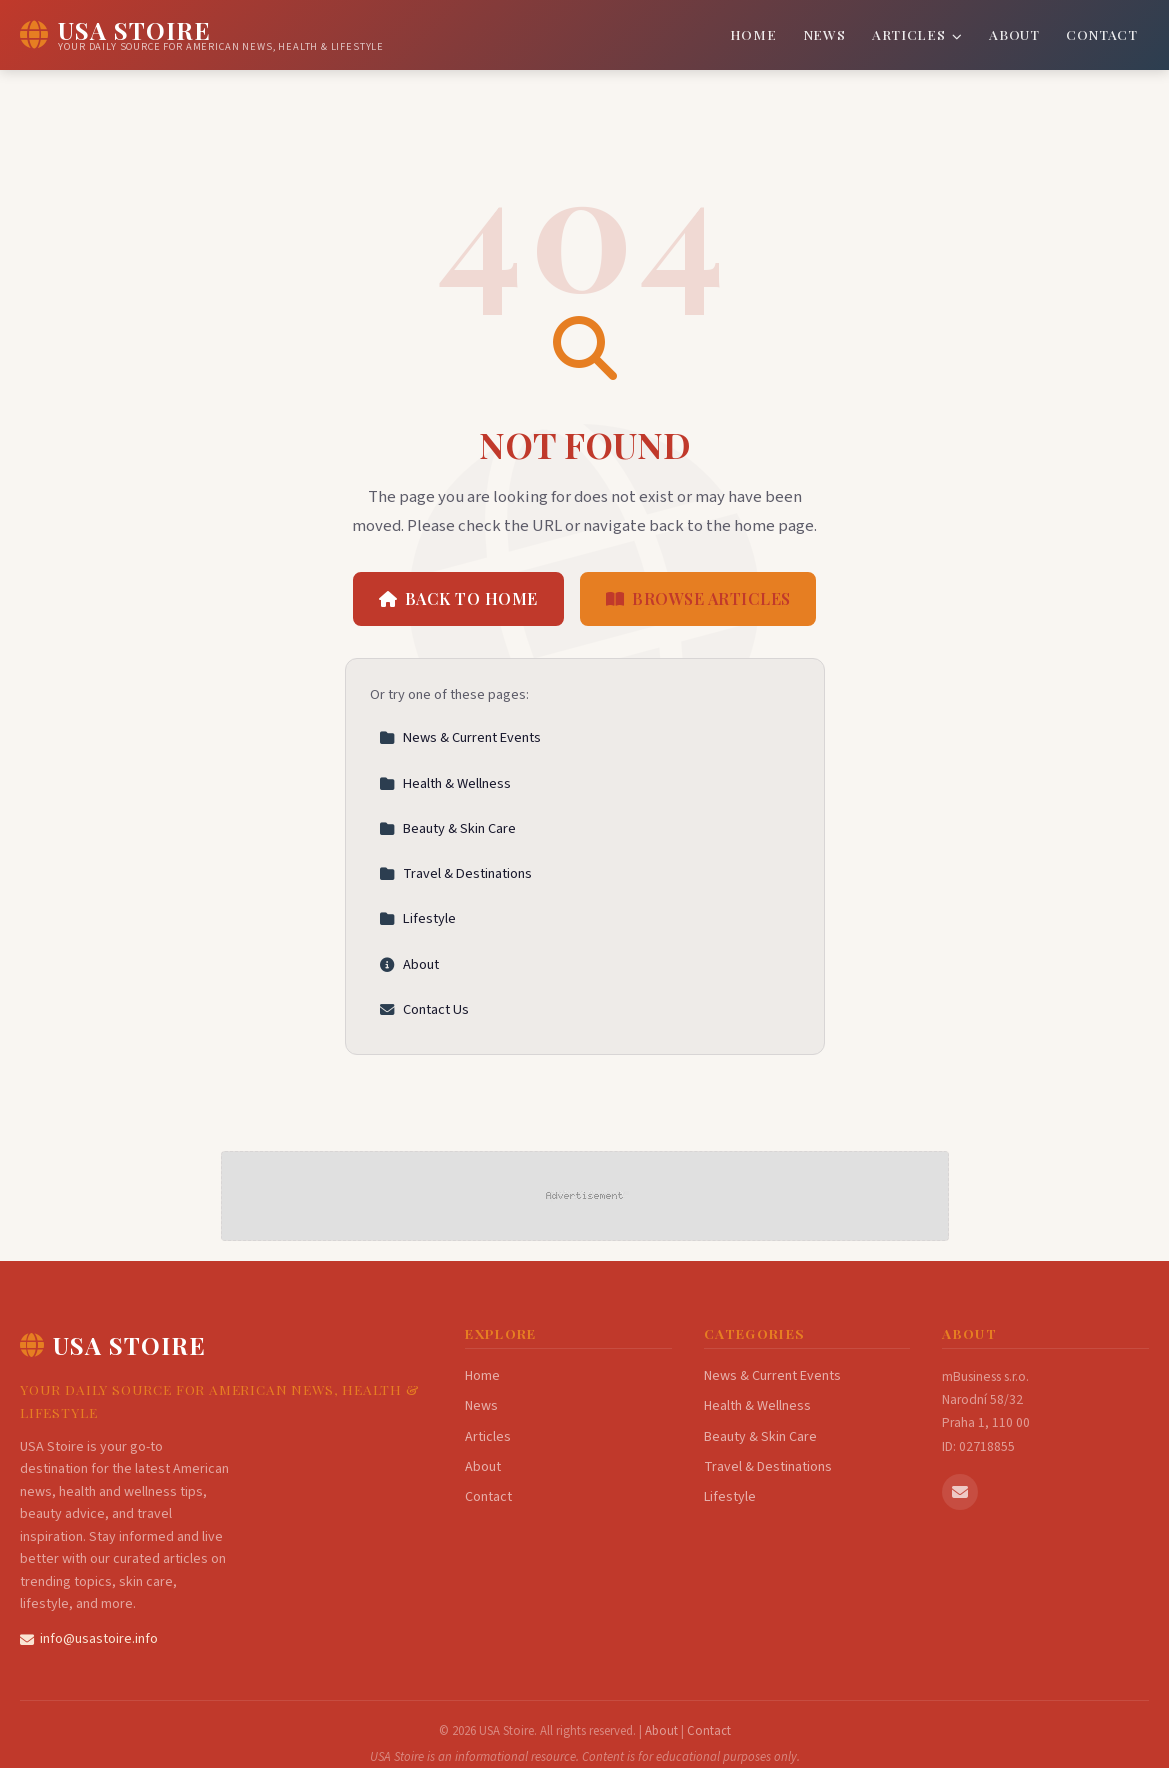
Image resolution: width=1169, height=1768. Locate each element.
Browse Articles (698, 598)
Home (753, 34)
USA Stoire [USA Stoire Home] (113, 1345)
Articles (917, 34)
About (1014, 34)
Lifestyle (417, 918)
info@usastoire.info (89, 1639)
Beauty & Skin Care (447, 828)
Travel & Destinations (455, 873)
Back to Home (458, 598)
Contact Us (424, 1009)
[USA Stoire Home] (202, 35)
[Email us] (960, 1492)
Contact (1102, 34)
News (824, 34)
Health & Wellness (445, 783)
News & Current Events (460, 737)
